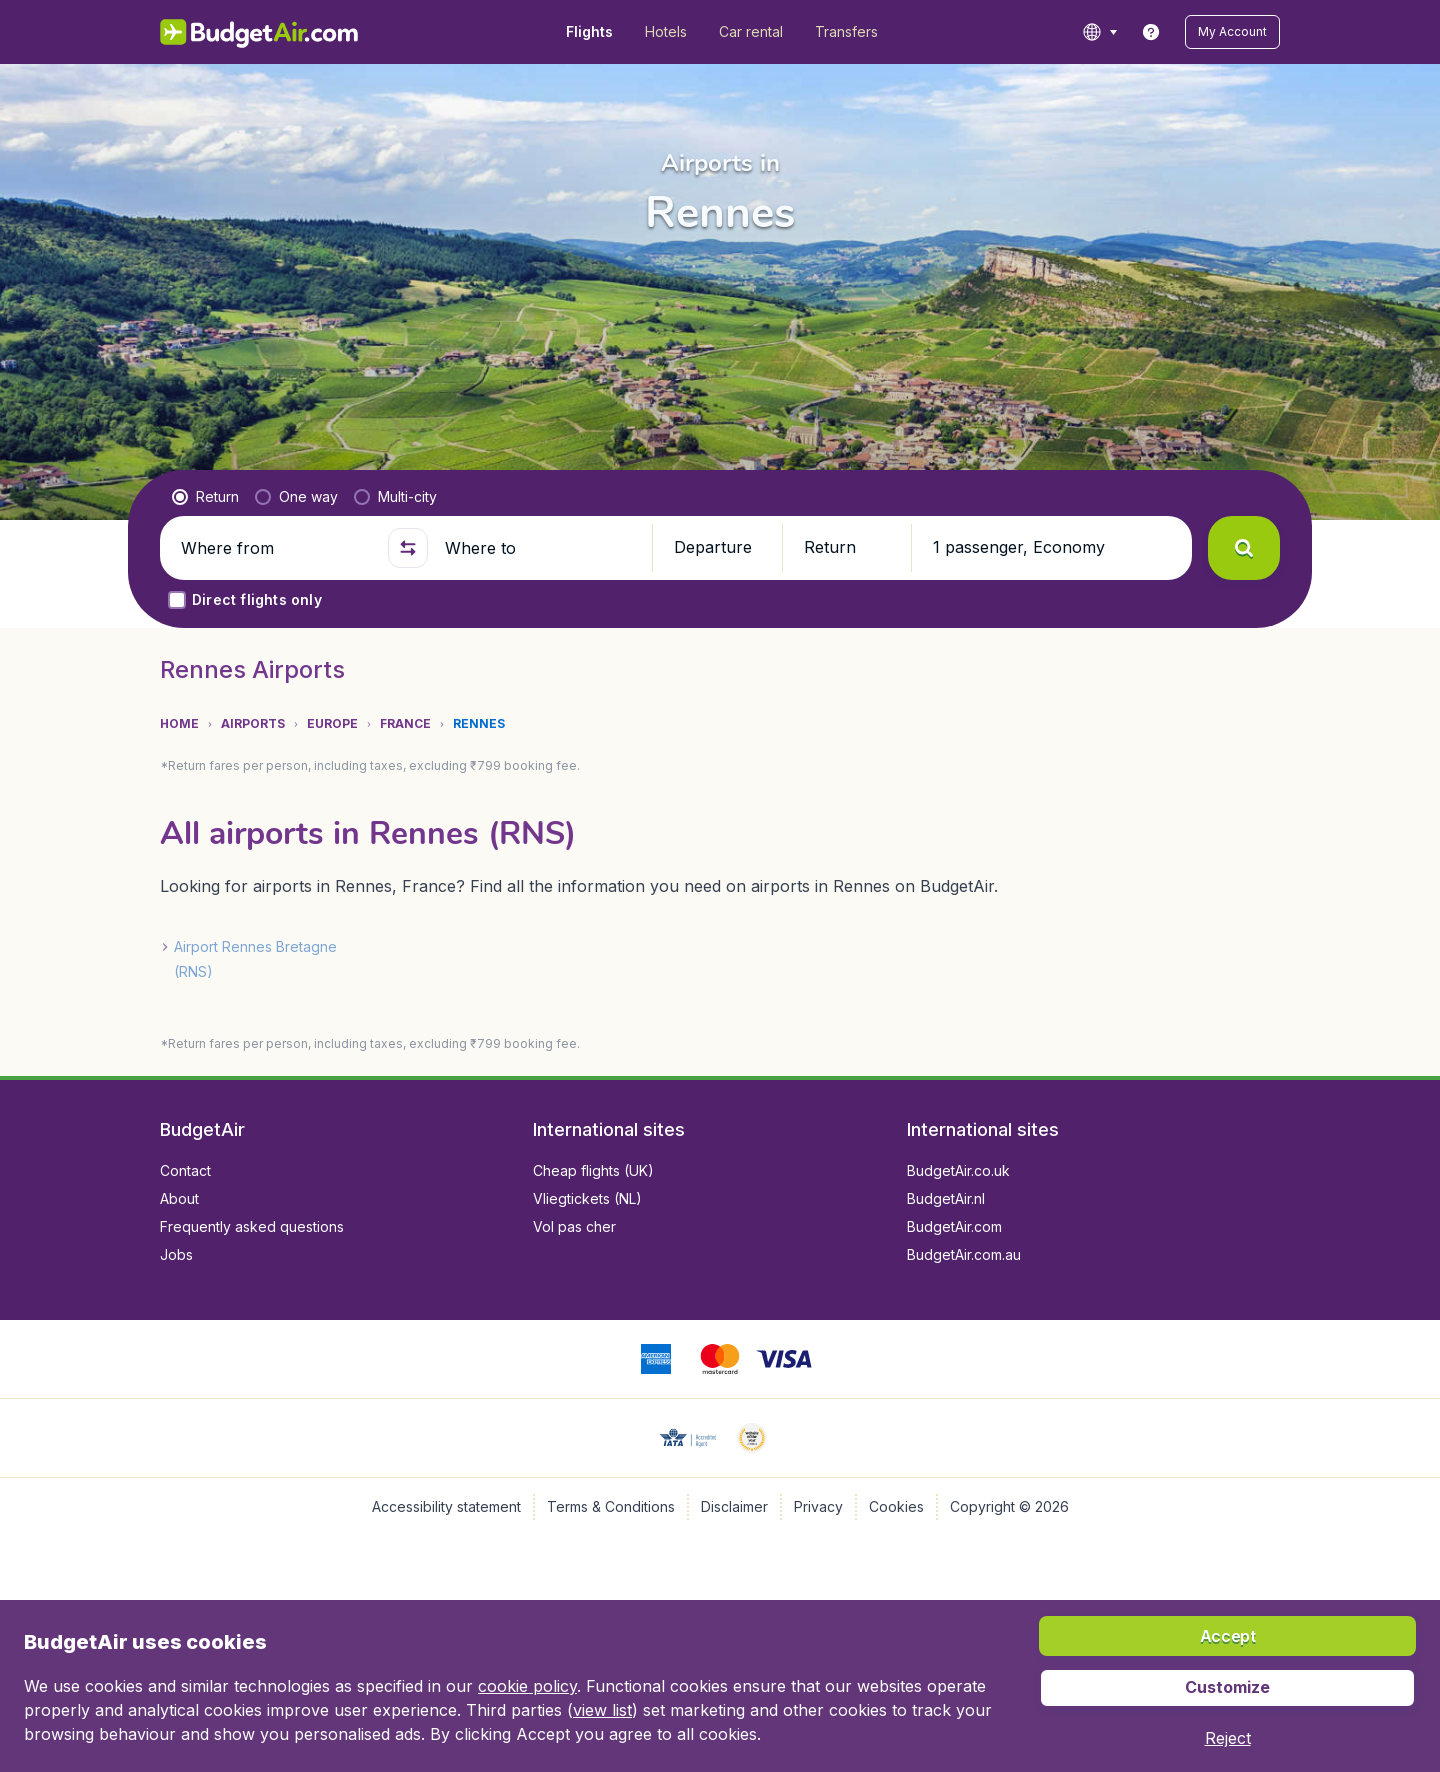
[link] (1151, 32)
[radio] (205, 497)
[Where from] (276, 548)
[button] (1232, 32)
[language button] (1099, 32)
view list (602, 1710)
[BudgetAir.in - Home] (260, 32)
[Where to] (540, 548)
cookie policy (527, 1686)
